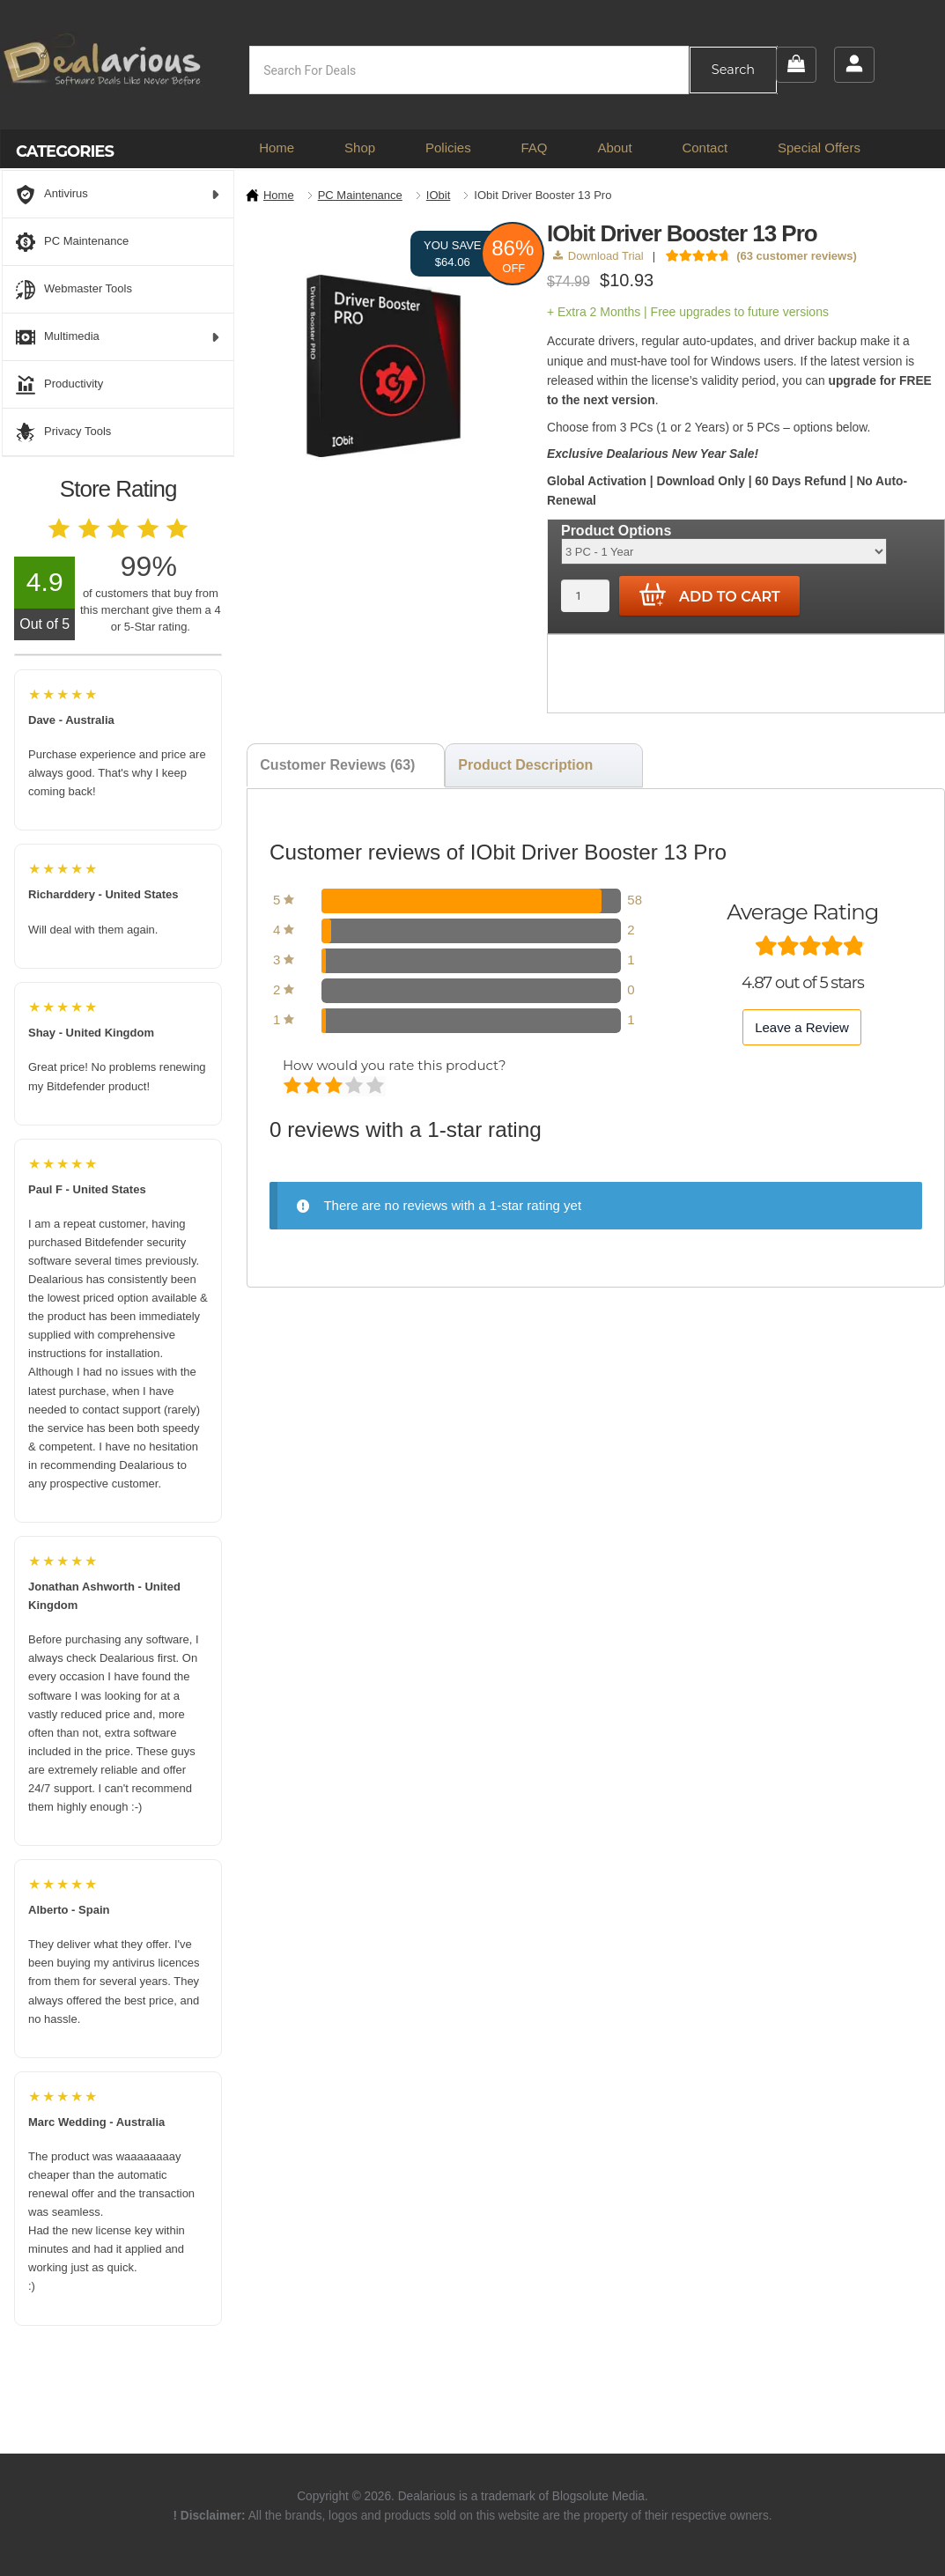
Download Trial (598, 255)
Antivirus (118, 194)
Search (733, 70)
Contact (704, 147)
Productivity (59, 385)
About (614, 147)
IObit (438, 195)
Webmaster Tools (74, 289)
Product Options (616, 530)
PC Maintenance (360, 195)
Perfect (376, 1086)
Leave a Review (802, 1027)
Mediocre (314, 1086)
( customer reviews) (796, 255)
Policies (448, 147)
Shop (359, 147)
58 (634, 899)
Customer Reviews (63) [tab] (337, 764)
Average (335, 1086)
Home (276, 147)
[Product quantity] (585, 595)
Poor (294, 1086)
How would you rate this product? (394, 1065)
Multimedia (118, 337)
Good (355, 1086)
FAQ (534, 147)
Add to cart (709, 595)
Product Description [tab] (525, 764)
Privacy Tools (63, 432)
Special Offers (819, 147)
